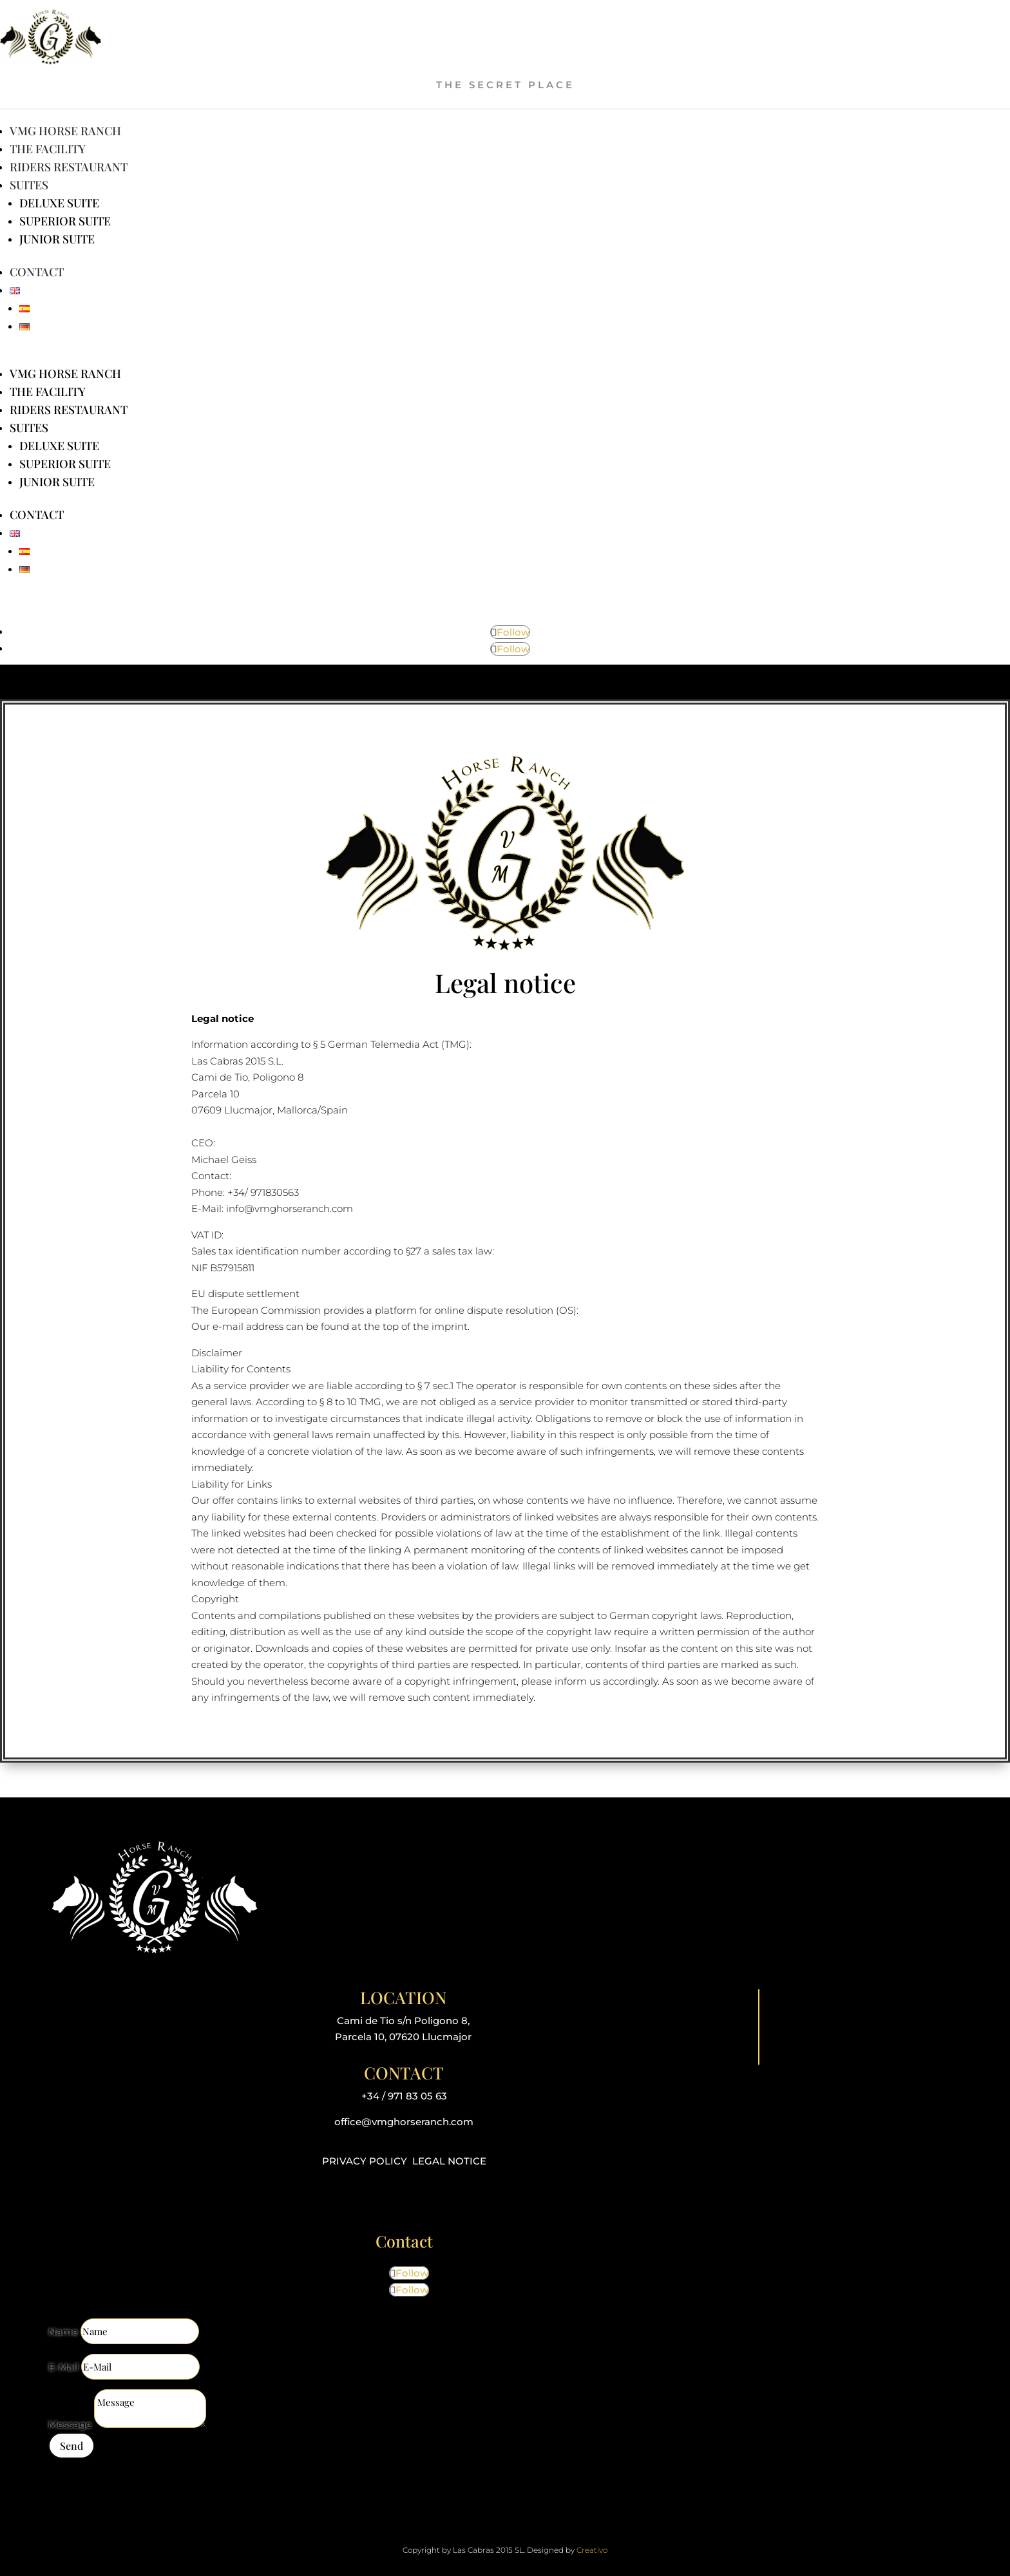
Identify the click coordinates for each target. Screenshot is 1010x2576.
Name (63, 2331)
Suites (29, 185)
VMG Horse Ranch (65, 130)
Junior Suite (57, 239)
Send (71, 2445)
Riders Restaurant (69, 167)
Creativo (591, 2550)
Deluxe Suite (59, 203)
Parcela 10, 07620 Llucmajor (403, 2037)
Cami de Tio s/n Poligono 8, (403, 2020)
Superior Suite (65, 221)
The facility (48, 148)
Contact (37, 271)
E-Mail (63, 2367)
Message (69, 2424)
